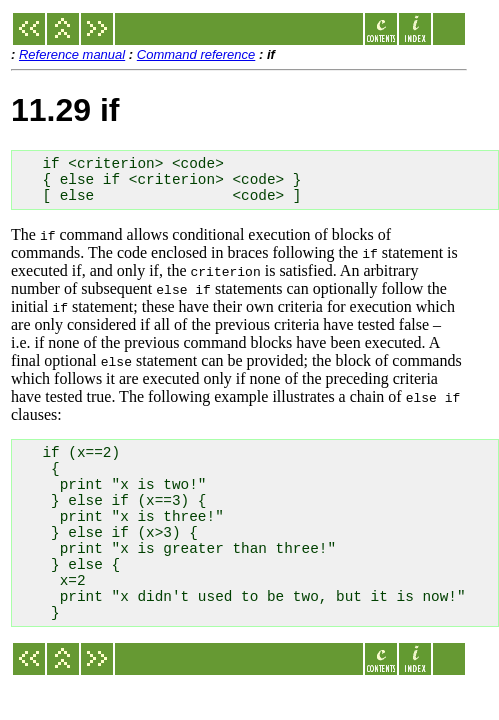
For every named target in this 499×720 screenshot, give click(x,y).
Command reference (196, 54)
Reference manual (72, 54)
